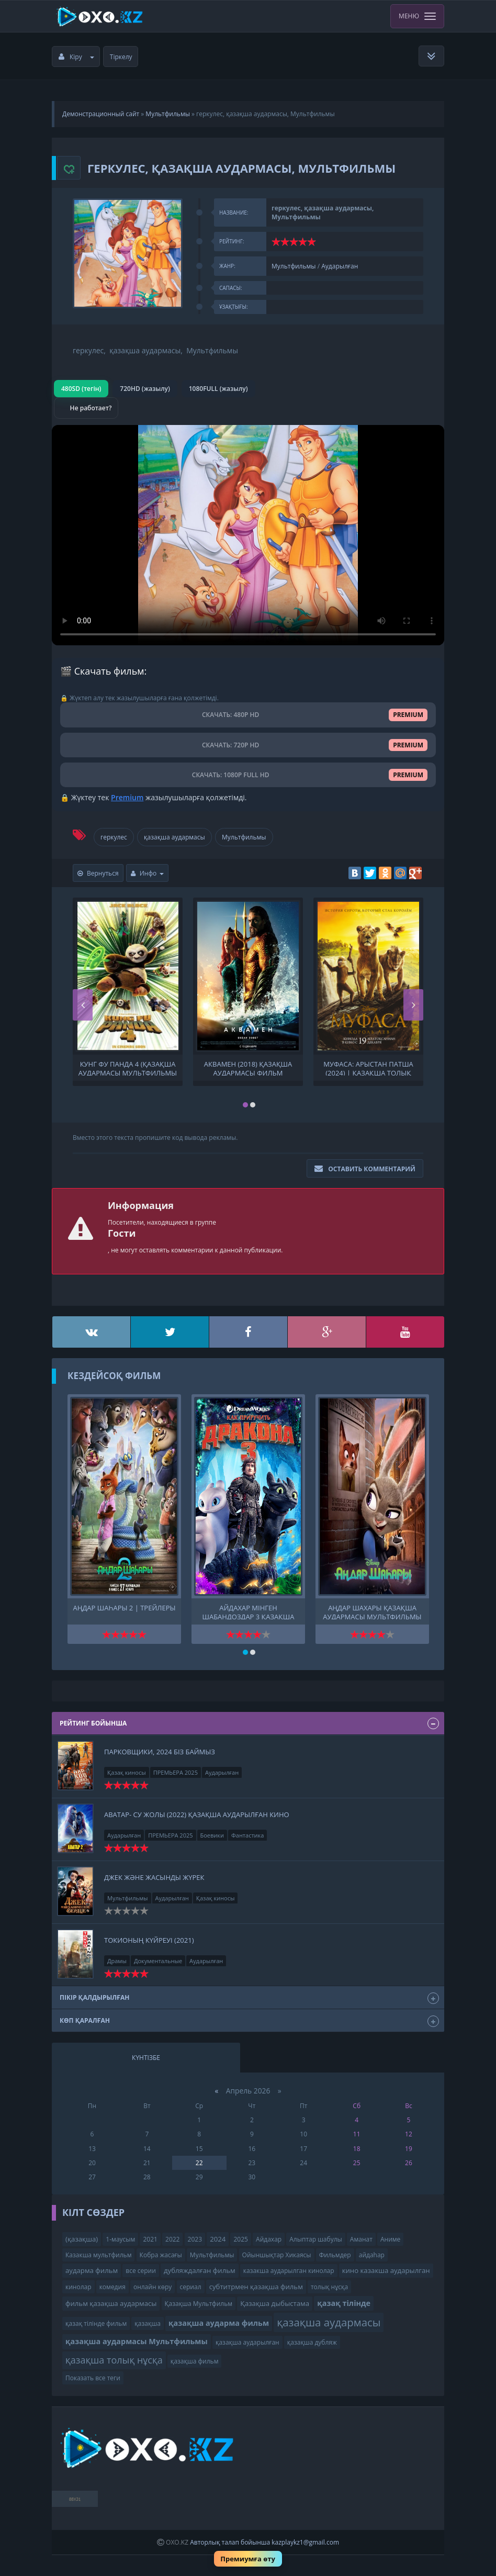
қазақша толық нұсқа (114, 2360)
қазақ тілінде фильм (96, 2323)
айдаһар (372, 2254)
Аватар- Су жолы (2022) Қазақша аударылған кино (196, 1814)
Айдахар (268, 2239)
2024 (218, 2239)
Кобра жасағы (161, 2254)
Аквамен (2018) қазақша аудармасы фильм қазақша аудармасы (248, 1068)
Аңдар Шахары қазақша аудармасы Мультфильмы (372, 1611)
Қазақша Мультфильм (198, 2303)
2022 (172, 2239)
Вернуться (98, 873)
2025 (240, 2239)
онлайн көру (152, 2286)
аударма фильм (91, 2270)
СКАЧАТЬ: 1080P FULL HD (248, 775)
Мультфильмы (167, 113)
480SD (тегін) (81, 388)
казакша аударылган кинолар (288, 2270)
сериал (190, 2286)
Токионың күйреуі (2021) (149, 1940)
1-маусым (120, 2239)
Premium (127, 797)
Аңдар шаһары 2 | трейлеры (124, 1608)
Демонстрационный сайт (100, 113)
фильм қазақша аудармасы (110, 2303)
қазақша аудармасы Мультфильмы (136, 2341)
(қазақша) (81, 2239)
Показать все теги (92, 2377)
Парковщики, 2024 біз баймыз (159, 1751)
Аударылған (339, 266)
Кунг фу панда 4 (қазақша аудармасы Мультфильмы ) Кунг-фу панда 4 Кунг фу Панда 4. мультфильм (127, 1068)
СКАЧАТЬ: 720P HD (248, 745)
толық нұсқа (329, 2286)
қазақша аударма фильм (218, 2323)
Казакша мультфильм (98, 2254)
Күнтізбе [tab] (146, 2057)
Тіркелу (121, 56)
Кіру (76, 56)
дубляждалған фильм (199, 2270)
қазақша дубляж (312, 2342)
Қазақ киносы (126, 1772)
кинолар (78, 2286)
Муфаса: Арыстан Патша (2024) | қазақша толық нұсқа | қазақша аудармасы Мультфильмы (368, 1068)
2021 (150, 2239)
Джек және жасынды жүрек (154, 1877)
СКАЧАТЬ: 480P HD (248, 715)
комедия (112, 2286)
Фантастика (247, 1835)
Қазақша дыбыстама (274, 2303)
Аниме (390, 2239)
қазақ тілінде (343, 2303)
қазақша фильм (195, 2361)
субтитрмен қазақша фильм (256, 2286)
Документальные (158, 1961)
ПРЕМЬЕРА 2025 (175, 1772)
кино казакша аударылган (386, 2270)
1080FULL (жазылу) (218, 388)
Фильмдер (335, 2254)
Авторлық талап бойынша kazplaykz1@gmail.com (264, 2542)
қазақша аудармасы (174, 837)
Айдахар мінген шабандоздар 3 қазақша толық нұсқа (248, 1611)
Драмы (117, 1961)
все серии (141, 2270)
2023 (195, 2239)
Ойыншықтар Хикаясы (276, 2254)
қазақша (147, 2323)
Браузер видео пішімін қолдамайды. (248, 535)
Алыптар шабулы (315, 2239)
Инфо (147, 873)
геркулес (113, 837)
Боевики (212, 1835)
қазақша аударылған (247, 2342)
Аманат (361, 2239)
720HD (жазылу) (145, 388)
